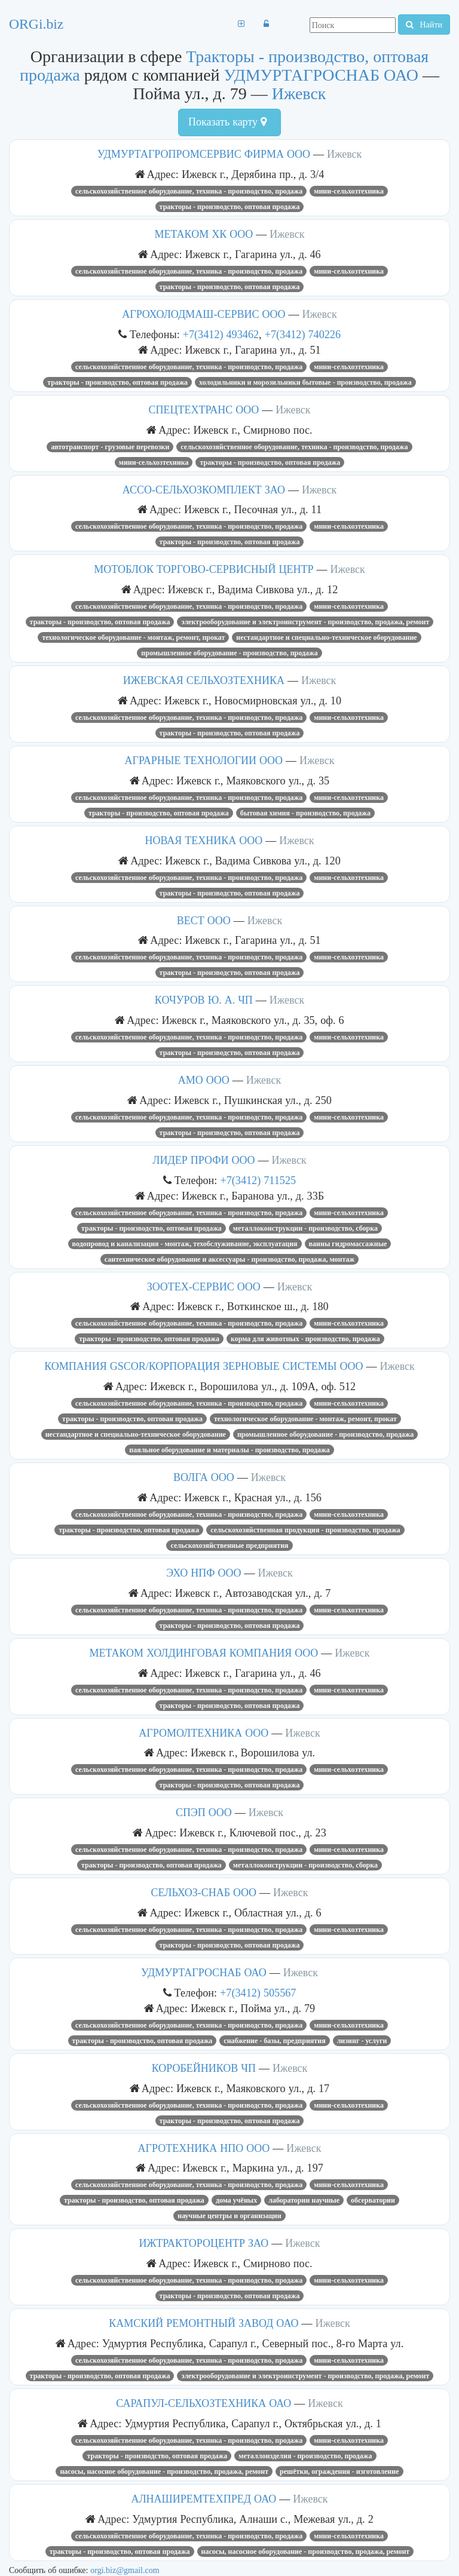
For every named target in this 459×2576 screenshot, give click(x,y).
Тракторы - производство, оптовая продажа (230, 206)
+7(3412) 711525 (258, 1180)
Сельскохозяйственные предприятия (229, 1545)
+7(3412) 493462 (221, 334)
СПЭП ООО (204, 1812)
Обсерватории (373, 2200)
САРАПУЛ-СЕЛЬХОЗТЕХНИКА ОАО (203, 2403)
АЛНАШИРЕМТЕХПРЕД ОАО (203, 2499)
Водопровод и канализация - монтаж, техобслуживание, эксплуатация (185, 1243)
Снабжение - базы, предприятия (274, 2040)
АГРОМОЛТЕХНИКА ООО (203, 1733)
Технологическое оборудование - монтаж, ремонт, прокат (133, 637)
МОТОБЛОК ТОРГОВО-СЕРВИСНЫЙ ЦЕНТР (203, 569)
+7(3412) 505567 (258, 1992)
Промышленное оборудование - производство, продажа (229, 653)
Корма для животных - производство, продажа (305, 1338)
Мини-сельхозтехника (349, 191)
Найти (424, 24)
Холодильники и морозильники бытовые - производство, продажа (305, 382)
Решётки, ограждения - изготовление (339, 2471)
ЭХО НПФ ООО (203, 1573)
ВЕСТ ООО (204, 920)
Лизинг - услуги (362, 2040)
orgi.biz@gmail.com (124, 2570)
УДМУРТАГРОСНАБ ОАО (321, 75)
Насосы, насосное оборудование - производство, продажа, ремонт (164, 2471)
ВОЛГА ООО (203, 1477)
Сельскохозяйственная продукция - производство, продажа (305, 1530)
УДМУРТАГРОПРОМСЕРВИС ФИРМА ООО (203, 154)
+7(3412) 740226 (303, 334)
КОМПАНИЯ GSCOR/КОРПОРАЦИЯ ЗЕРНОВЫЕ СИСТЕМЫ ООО (203, 1366)
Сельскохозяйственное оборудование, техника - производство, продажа (188, 191)
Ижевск (299, 93)
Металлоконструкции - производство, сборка (305, 1228)
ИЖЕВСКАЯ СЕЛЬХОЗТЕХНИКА (203, 680)
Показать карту (227, 121)
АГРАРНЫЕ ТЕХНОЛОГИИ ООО (204, 760)
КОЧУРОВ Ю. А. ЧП (204, 1000)
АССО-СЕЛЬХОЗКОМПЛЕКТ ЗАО (204, 489)
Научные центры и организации (229, 2215)
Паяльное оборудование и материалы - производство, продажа (229, 1449)
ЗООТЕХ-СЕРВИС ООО (204, 1286)
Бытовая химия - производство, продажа (305, 813)
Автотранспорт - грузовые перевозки (110, 446)
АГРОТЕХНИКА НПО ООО (204, 2148)
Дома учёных (236, 2200)
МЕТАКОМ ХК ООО (204, 234)
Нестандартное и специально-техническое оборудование (326, 637)
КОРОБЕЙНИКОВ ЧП (204, 2068)
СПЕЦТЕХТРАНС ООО (203, 409)
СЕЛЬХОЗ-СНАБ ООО (203, 1892)
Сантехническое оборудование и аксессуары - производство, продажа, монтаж (229, 1259)
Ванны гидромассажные (348, 1243)
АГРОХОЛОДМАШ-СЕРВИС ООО (203, 314)
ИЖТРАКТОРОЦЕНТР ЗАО (204, 2243)
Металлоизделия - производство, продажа (305, 2456)
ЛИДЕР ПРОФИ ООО (203, 1160)
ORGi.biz (36, 24)
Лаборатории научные (303, 2200)
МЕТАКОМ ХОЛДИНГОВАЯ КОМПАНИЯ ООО (203, 1653)
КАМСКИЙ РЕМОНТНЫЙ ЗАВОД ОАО (203, 2323)
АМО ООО (204, 1080)
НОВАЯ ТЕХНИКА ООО (203, 840)
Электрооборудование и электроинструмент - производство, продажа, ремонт (305, 621)
